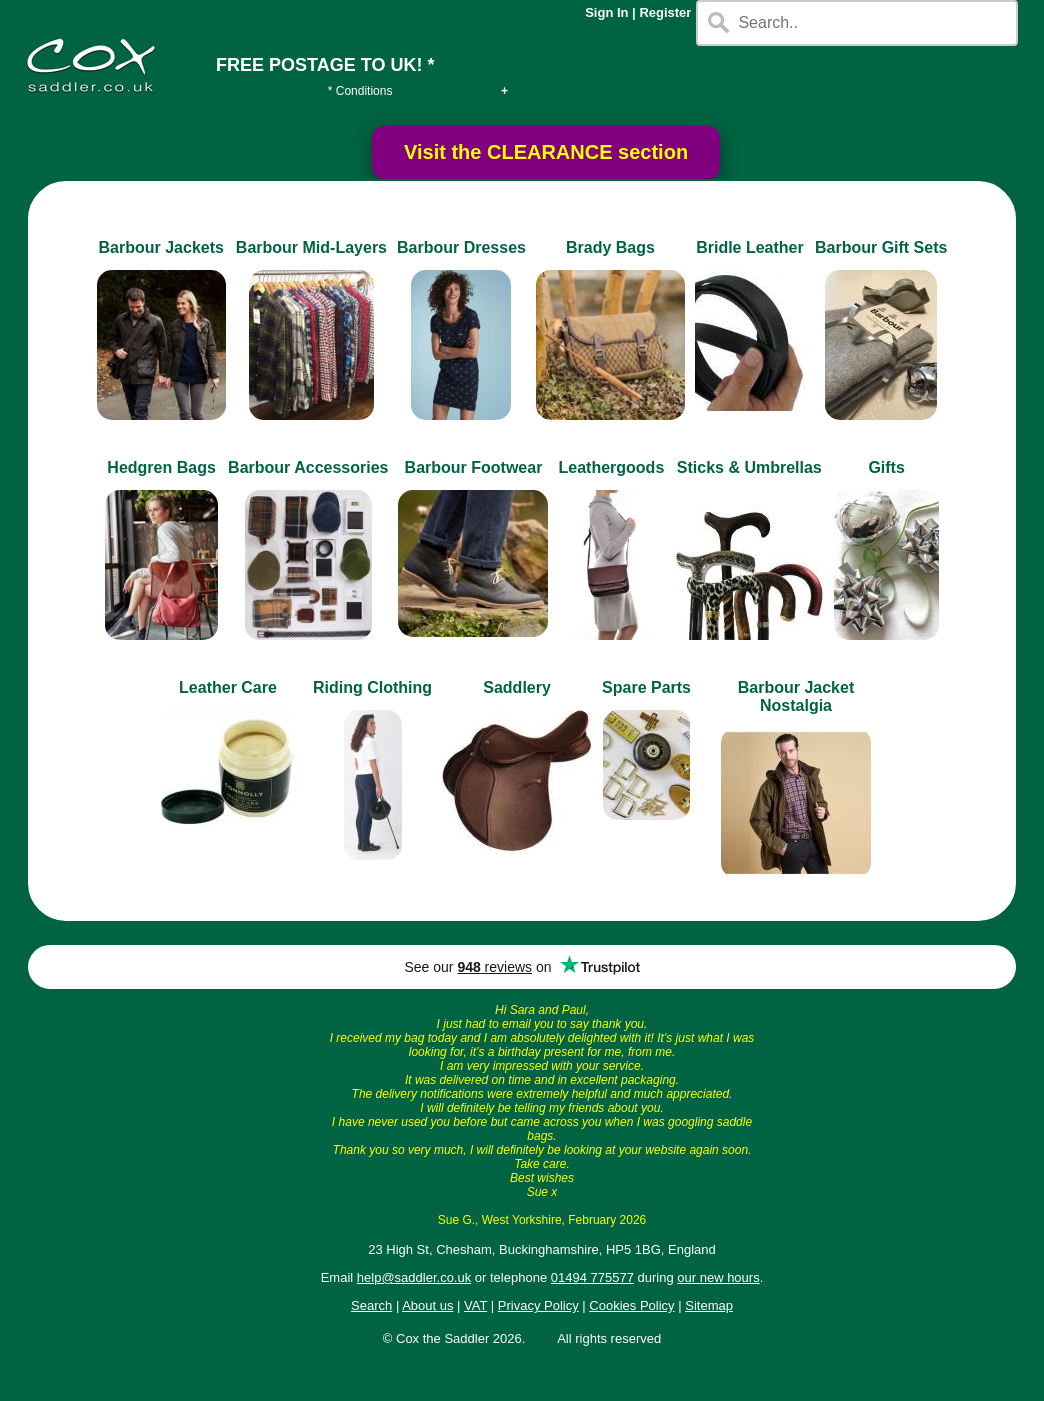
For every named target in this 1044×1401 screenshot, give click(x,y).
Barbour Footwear (474, 467)
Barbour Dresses (461, 247)
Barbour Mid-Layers (311, 247)
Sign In (606, 12)
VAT (475, 1305)
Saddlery (517, 687)
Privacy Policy (538, 1305)
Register (665, 12)
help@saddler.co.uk (414, 1277)
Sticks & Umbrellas (749, 467)
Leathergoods (611, 467)
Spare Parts (646, 687)
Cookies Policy (631, 1305)
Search (371, 1305)
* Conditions (360, 91)
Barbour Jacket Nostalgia (796, 696)
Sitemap (709, 1305)
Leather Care (228, 687)
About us (427, 1305)
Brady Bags (610, 247)
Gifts (886, 467)
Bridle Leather (750, 247)
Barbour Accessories (308, 467)
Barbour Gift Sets (881, 247)
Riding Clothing (372, 687)
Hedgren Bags (161, 467)
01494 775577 (592, 1277)
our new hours (718, 1277)
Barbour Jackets (161, 247)
